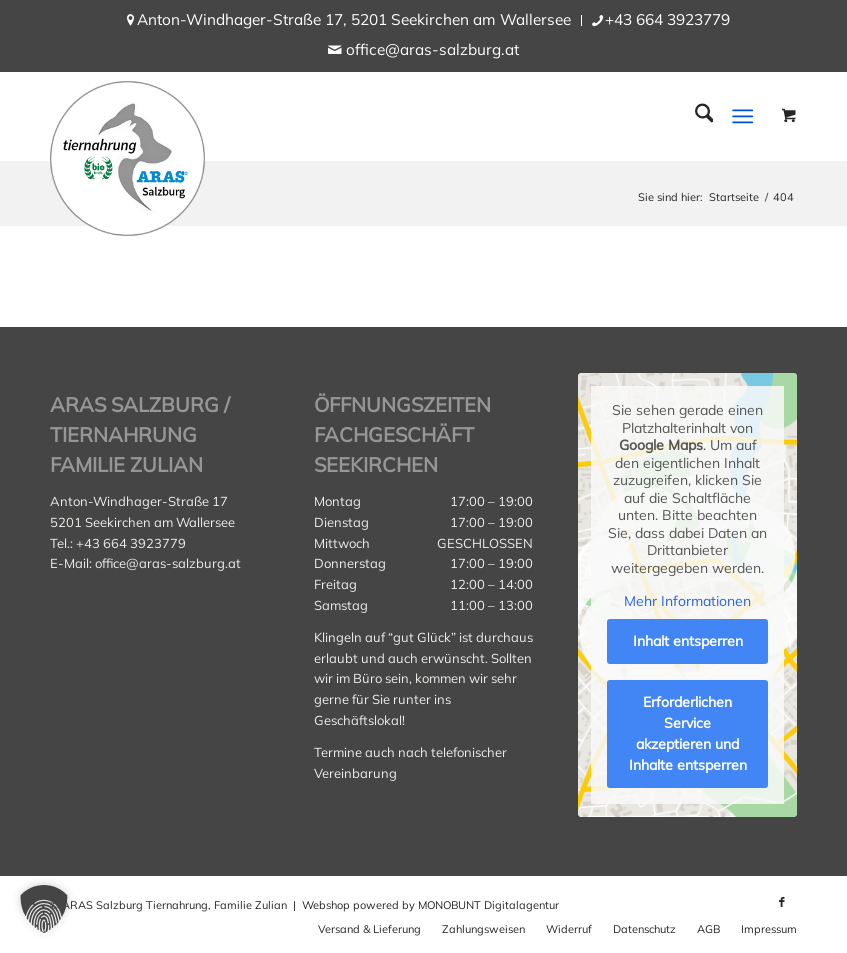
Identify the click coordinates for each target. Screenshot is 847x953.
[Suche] (694, 116)
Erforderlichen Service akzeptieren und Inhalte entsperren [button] (687, 733)
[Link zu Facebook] (782, 902)
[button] (44, 909)
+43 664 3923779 (667, 19)
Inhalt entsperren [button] (687, 641)
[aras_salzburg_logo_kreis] (127, 153)
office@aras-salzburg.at (432, 49)
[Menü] (743, 116)
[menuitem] (354, 20)
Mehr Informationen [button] (687, 601)
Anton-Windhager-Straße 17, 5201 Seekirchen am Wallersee (354, 19)
